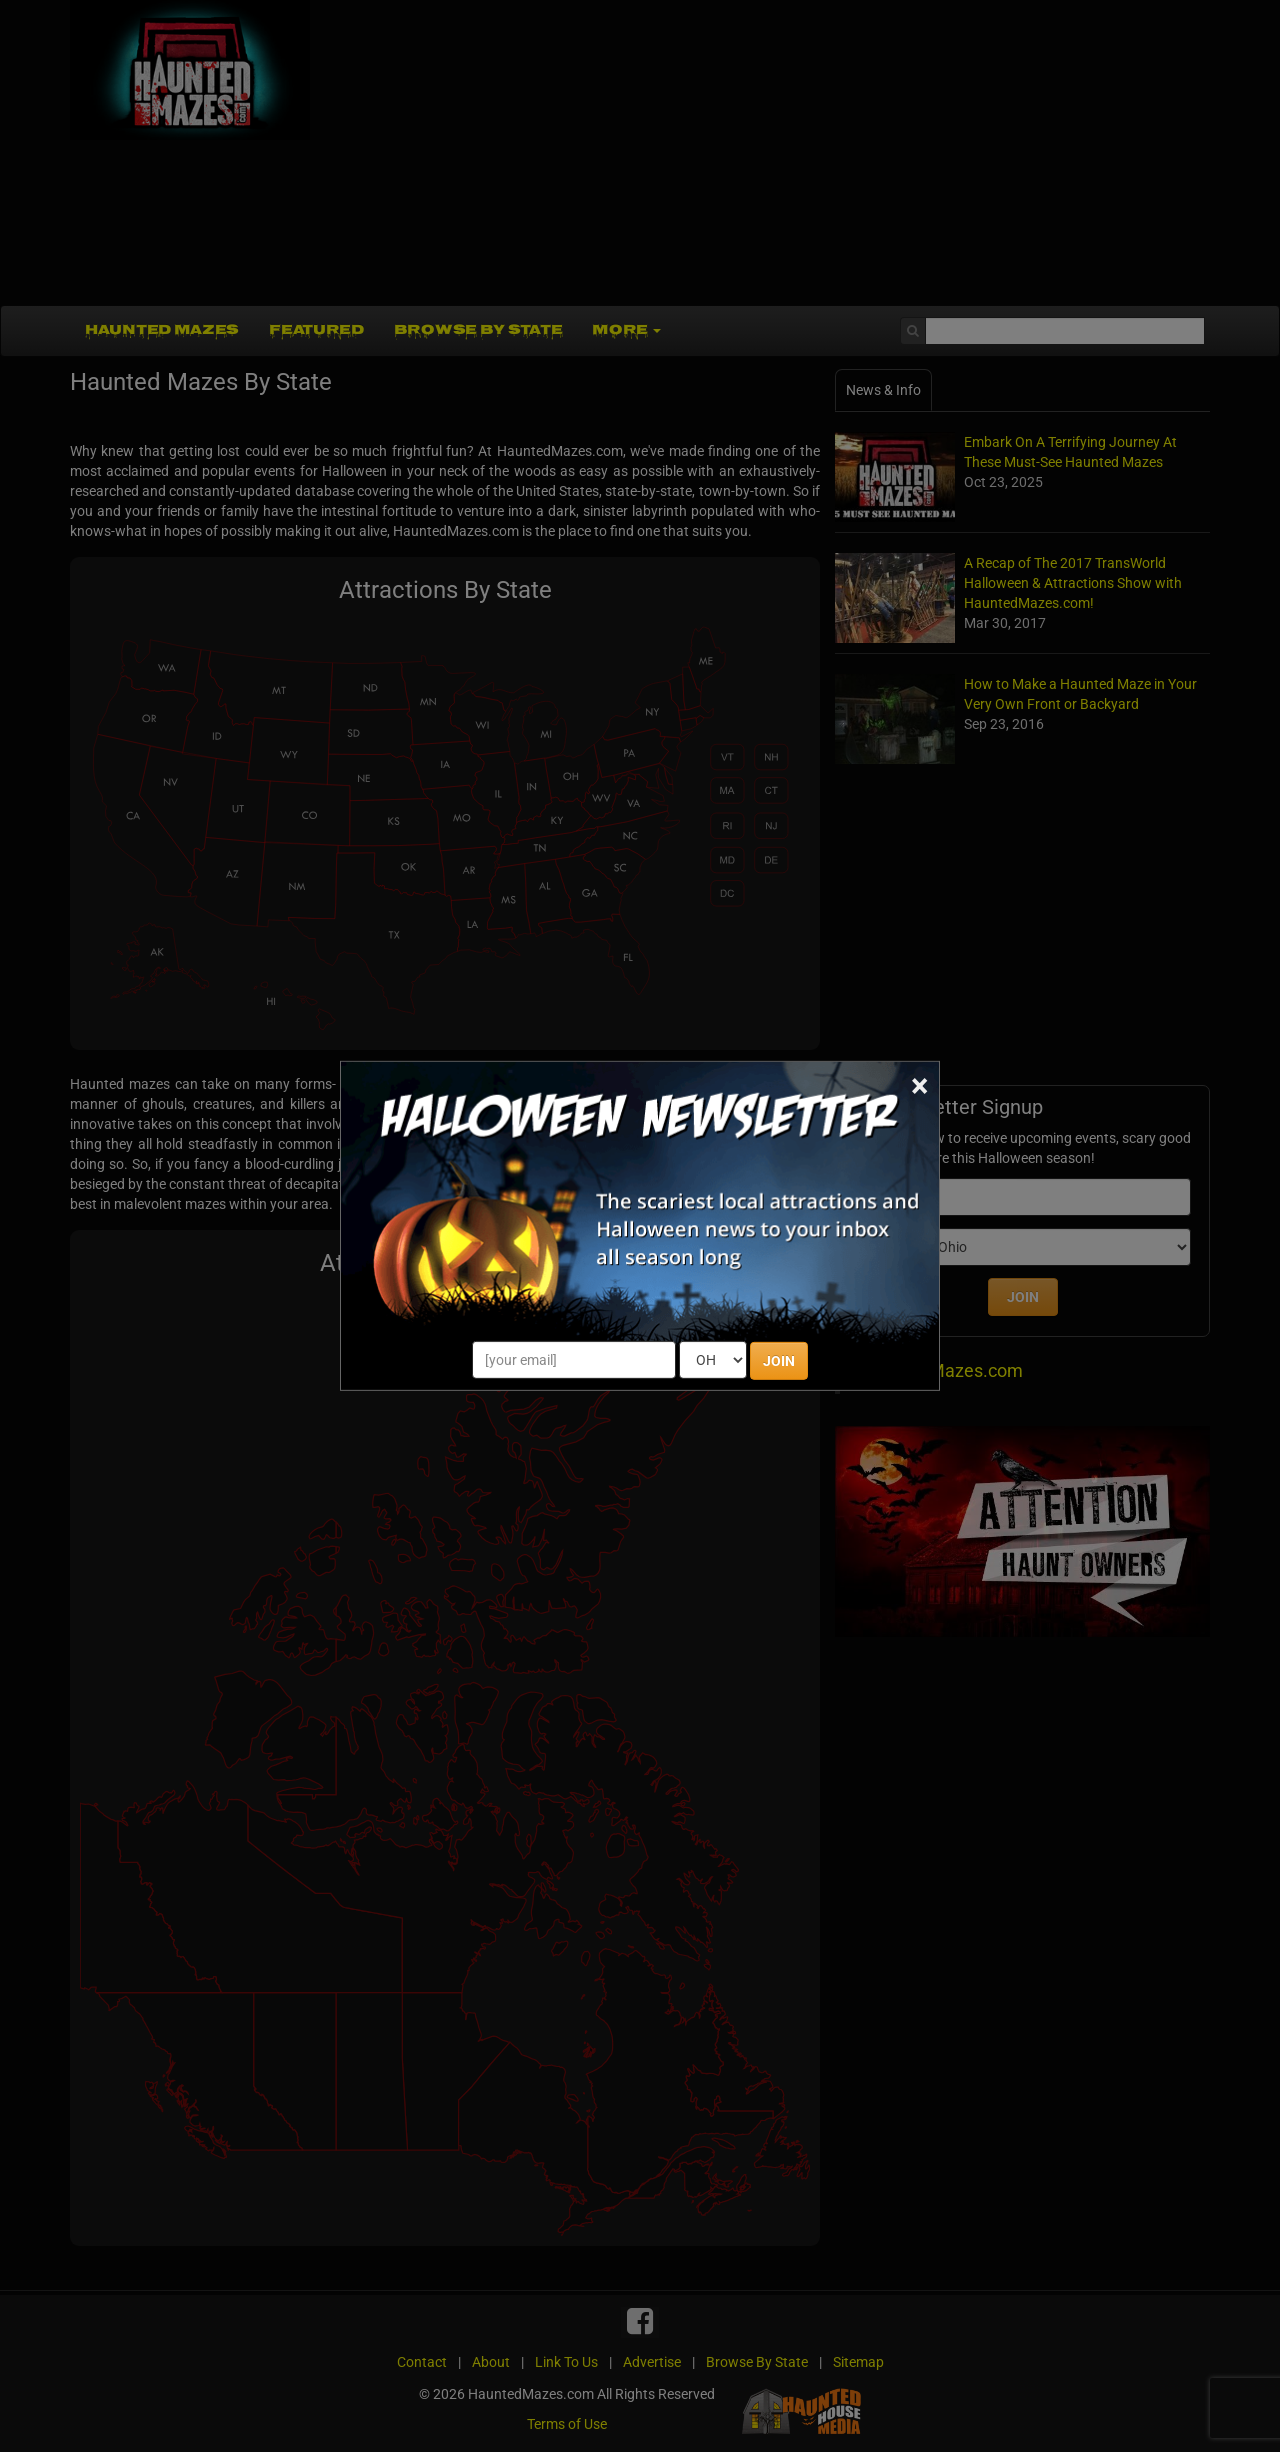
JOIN (779, 1361)
